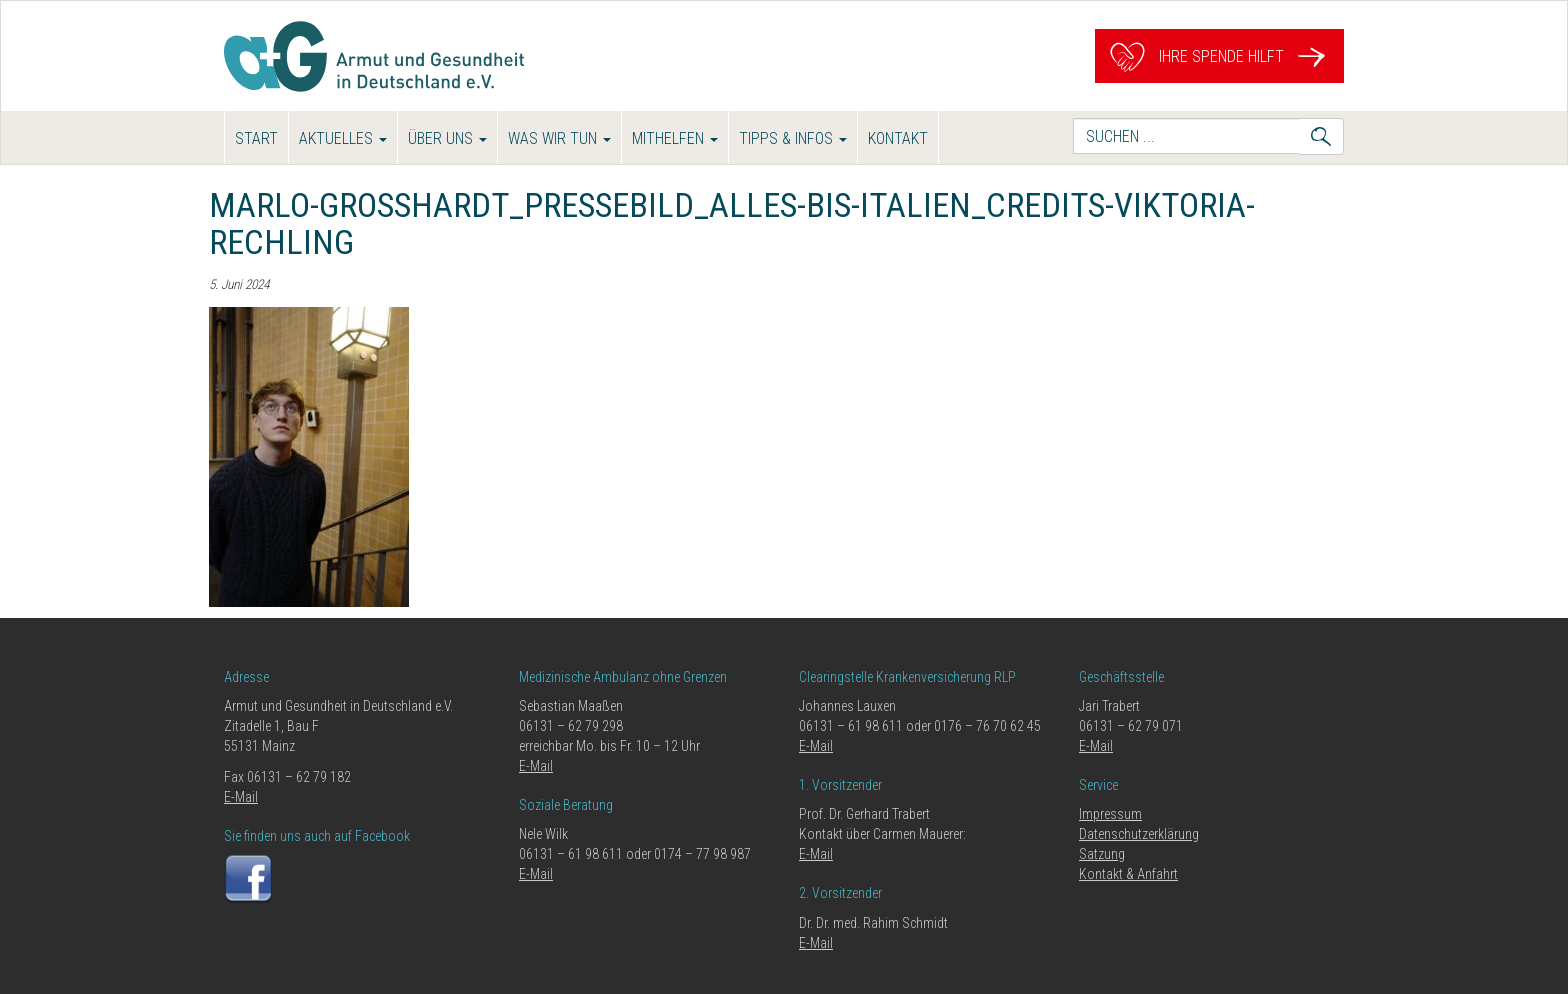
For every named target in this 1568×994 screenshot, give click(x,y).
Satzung (1102, 854)
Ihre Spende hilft (1219, 56)
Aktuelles (343, 138)
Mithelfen (675, 138)
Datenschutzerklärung (1139, 834)
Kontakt (898, 138)
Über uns (447, 138)
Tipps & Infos (793, 138)
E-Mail (241, 797)
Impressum (1110, 814)
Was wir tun (559, 138)
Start (256, 138)
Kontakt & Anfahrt (1128, 874)
